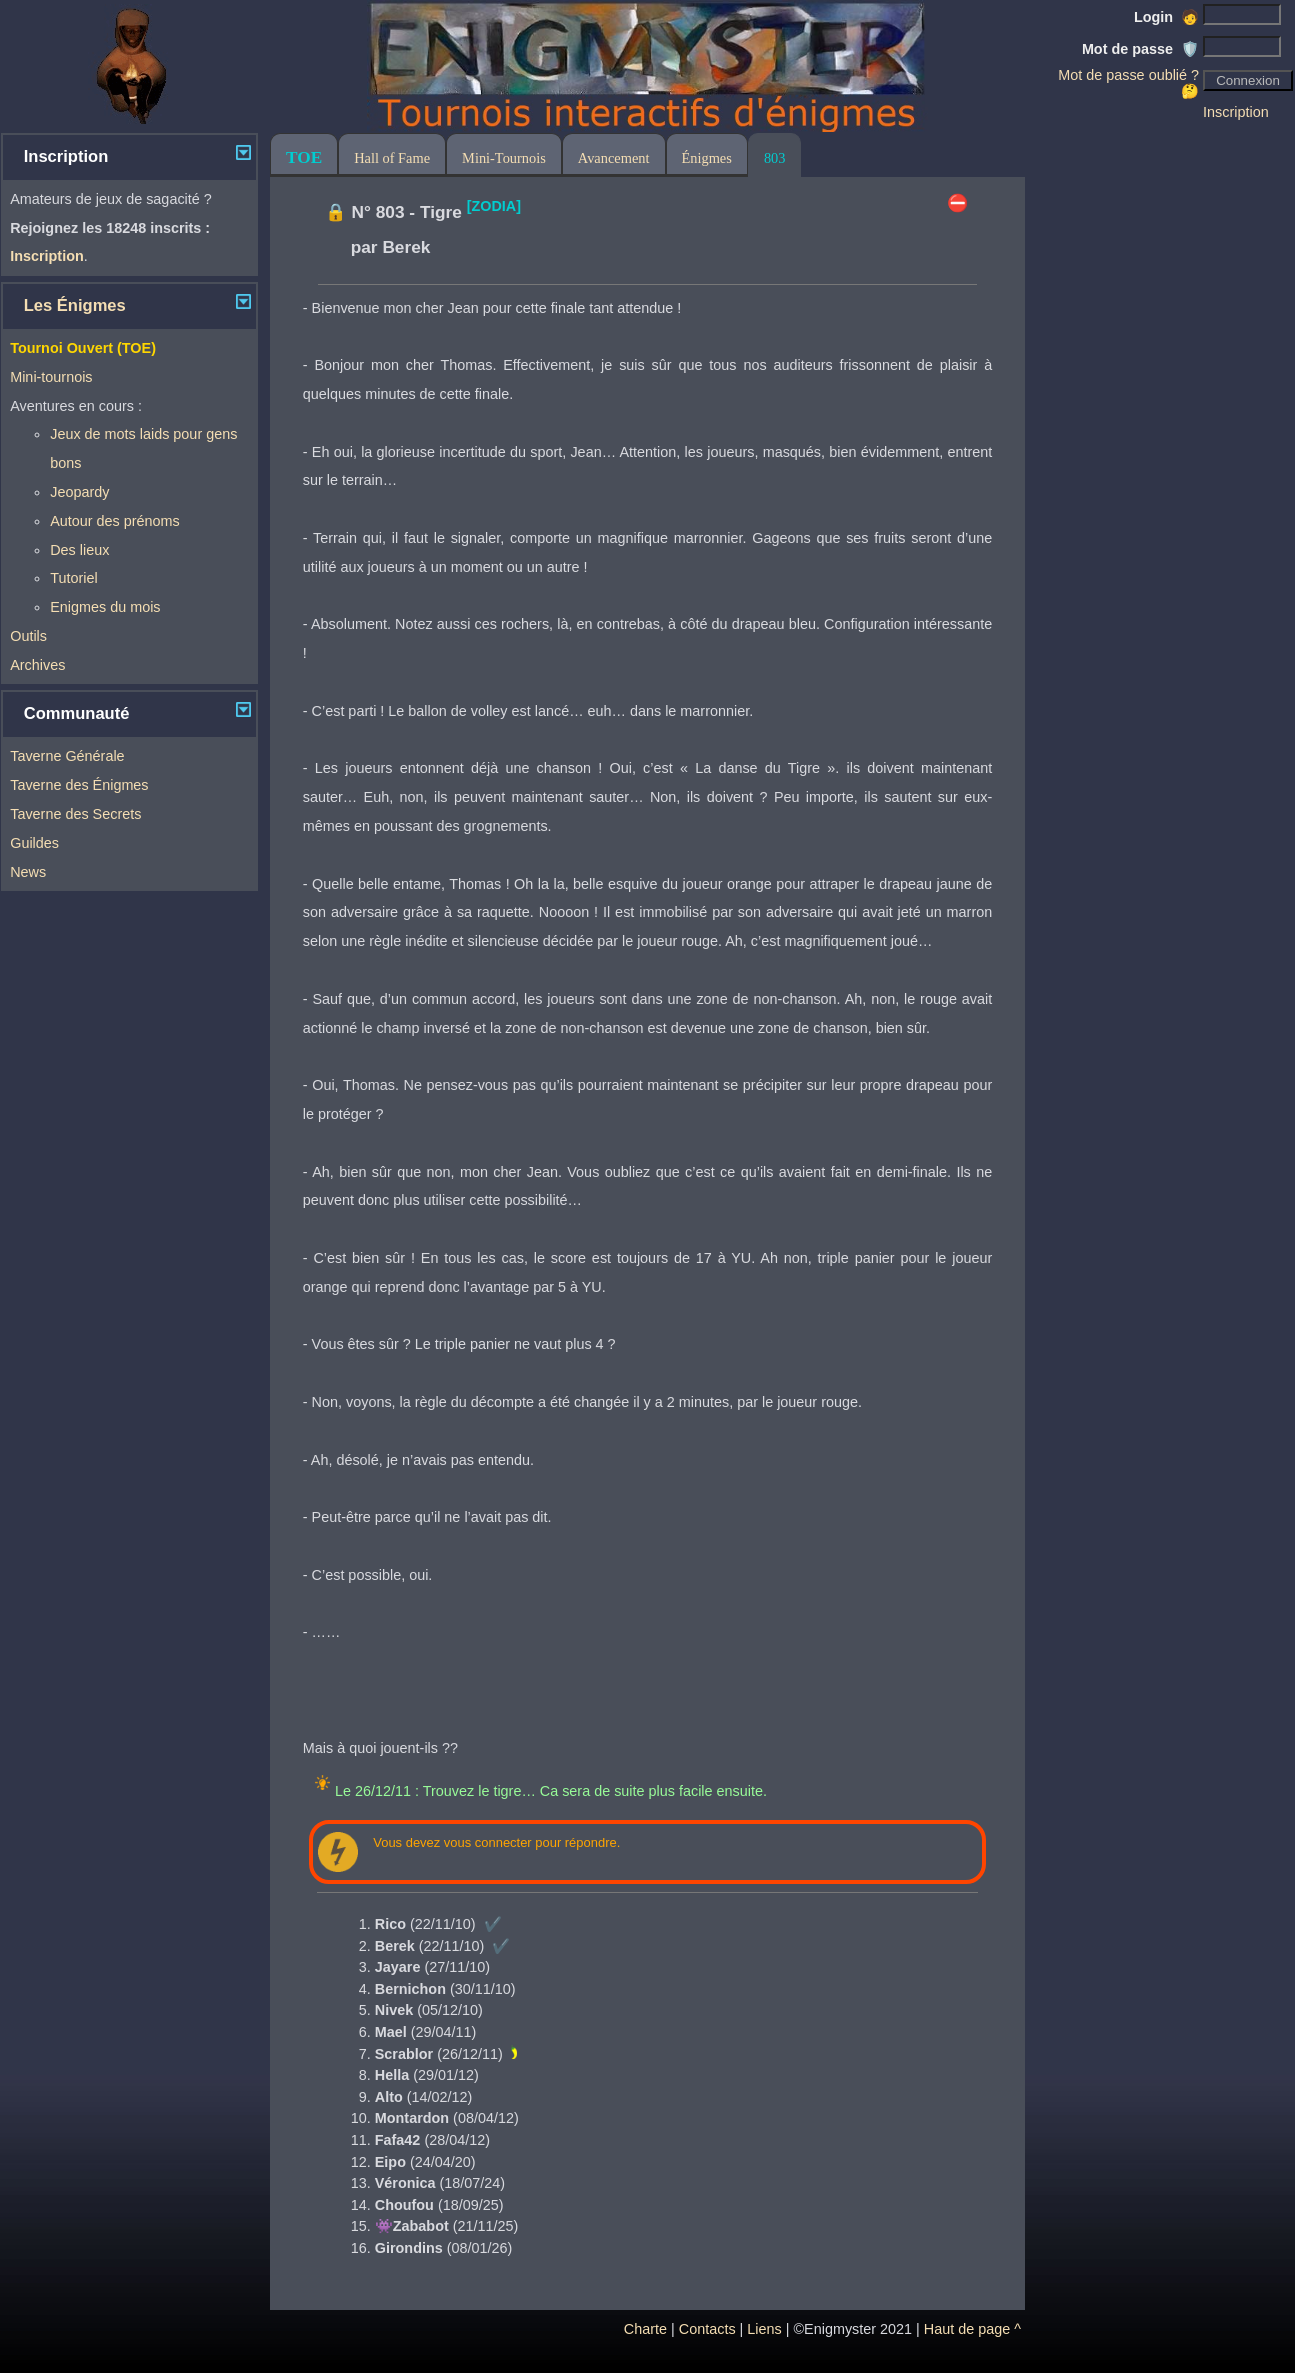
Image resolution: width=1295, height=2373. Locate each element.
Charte (645, 2329)
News (28, 872)
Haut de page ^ (972, 2329)
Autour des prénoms (115, 521)
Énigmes (707, 158)
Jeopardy (79, 492)
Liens (764, 2329)
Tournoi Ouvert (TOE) (83, 348)
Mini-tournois (51, 377)
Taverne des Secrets (75, 814)
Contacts (707, 2329)
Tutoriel (73, 578)
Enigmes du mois (105, 607)
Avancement (614, 158)
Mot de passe (1140, 49)
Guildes (34, 843)
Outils (28, 636)
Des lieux (79, 550)
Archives (37, 665)
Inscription (1236, 112)
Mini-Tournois (504, 158)
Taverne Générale (67, 756)
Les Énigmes (75, 305)
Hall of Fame (392, 158)
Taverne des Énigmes (79, 785)
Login (1166, 17)
